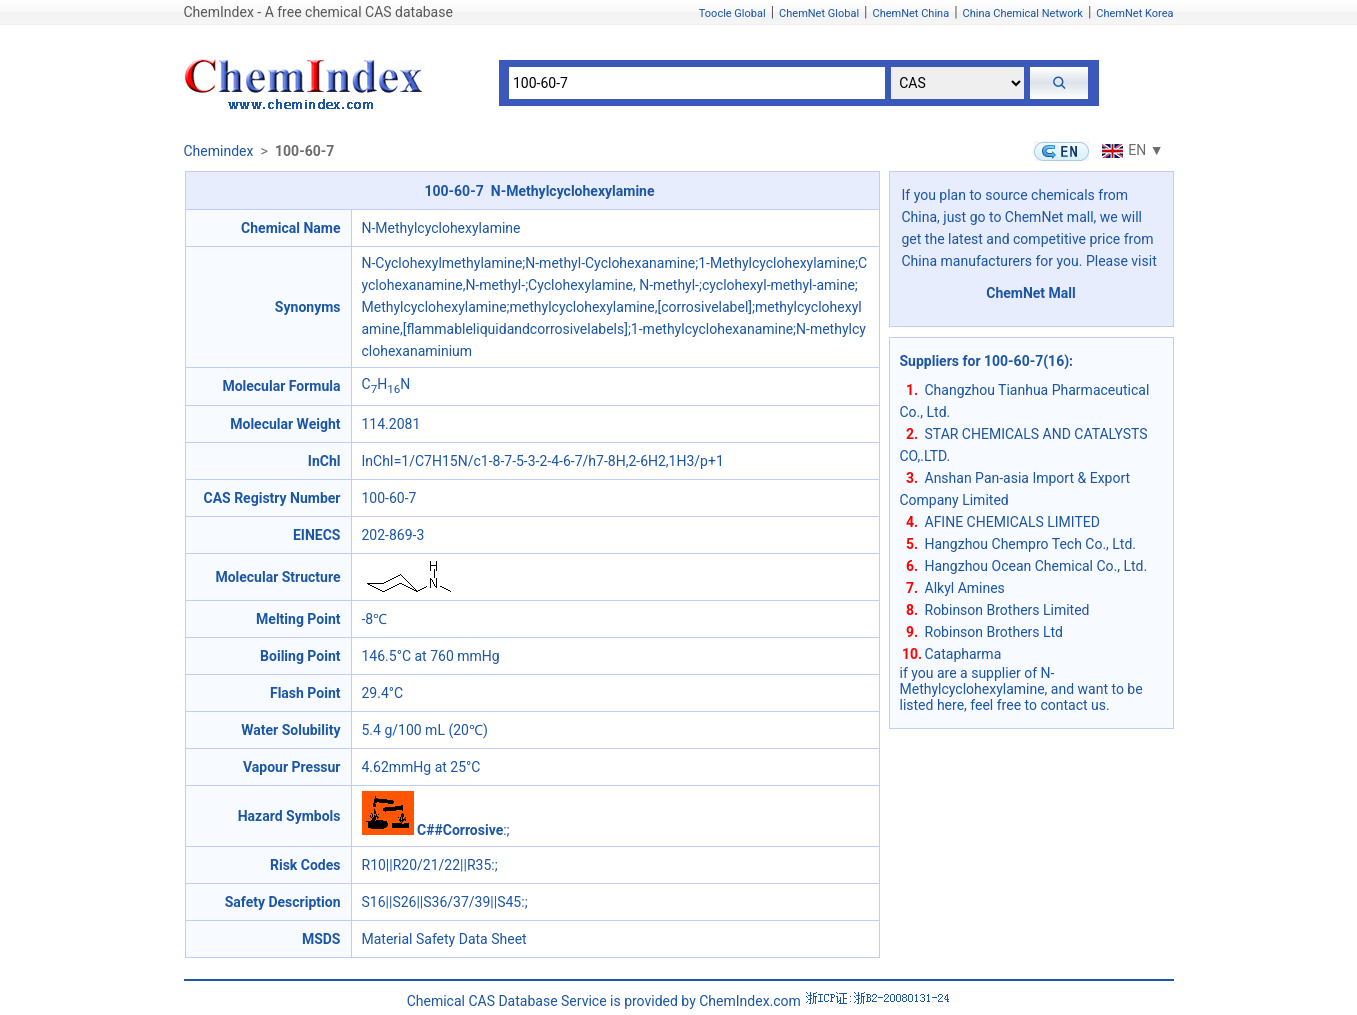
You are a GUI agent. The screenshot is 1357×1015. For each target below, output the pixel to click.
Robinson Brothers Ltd (994, 632)
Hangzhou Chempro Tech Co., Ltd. (1031, 544)
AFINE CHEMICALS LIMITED (1012, 522)
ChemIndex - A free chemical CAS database (318, 12)
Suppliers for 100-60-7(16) (985, 361)
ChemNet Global (819, 13)
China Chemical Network (1023, 13)
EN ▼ (1130, 150)
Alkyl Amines (965, 588)
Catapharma (963, 654)
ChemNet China (910, 13)
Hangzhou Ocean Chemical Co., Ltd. (1036, 566)
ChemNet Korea (1134, 13)
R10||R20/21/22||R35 (427, 865)
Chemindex (219, 151)
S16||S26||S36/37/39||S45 (442, 902)
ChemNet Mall (1031, 293)
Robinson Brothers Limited (1007, 610)
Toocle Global (732, 13)
